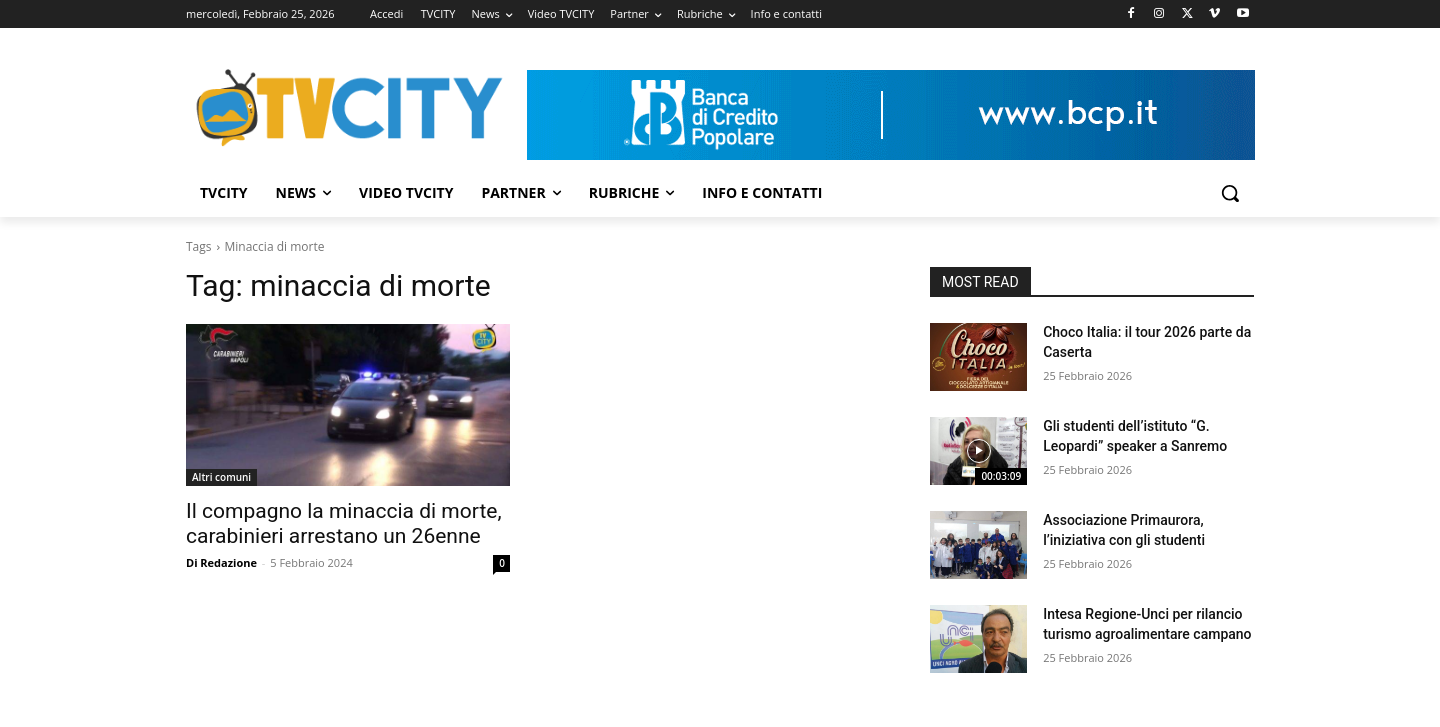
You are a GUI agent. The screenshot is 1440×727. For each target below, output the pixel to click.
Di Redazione (221, 562)
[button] (1230, 193)
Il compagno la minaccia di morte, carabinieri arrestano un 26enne (344, 523)
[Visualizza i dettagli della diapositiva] (891, 115)
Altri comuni (221, 477)
